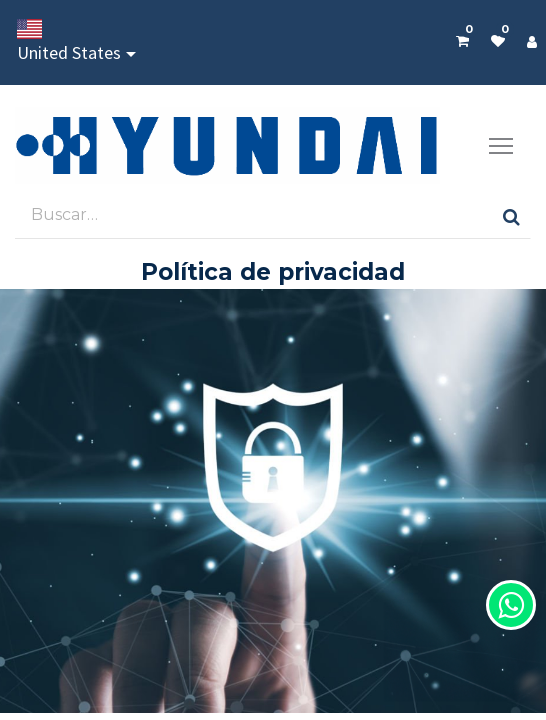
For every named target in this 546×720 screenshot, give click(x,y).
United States (69, 41)
